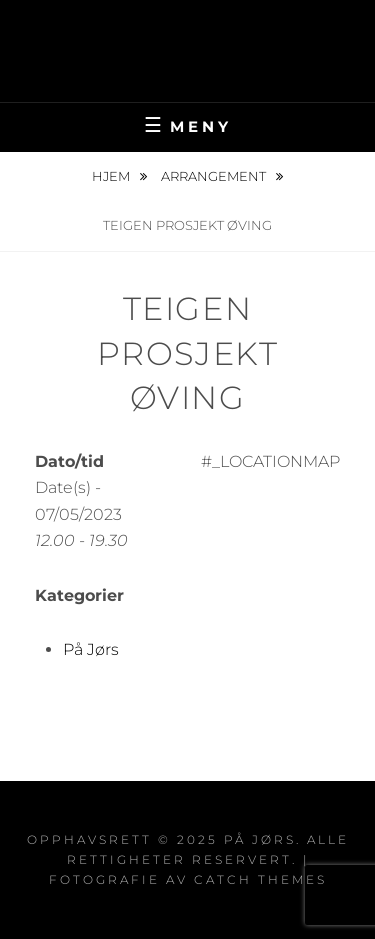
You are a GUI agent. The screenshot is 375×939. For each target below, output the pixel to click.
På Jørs (188, 35)
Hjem (112, 176)
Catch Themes (260, 879)
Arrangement (215, 176)
